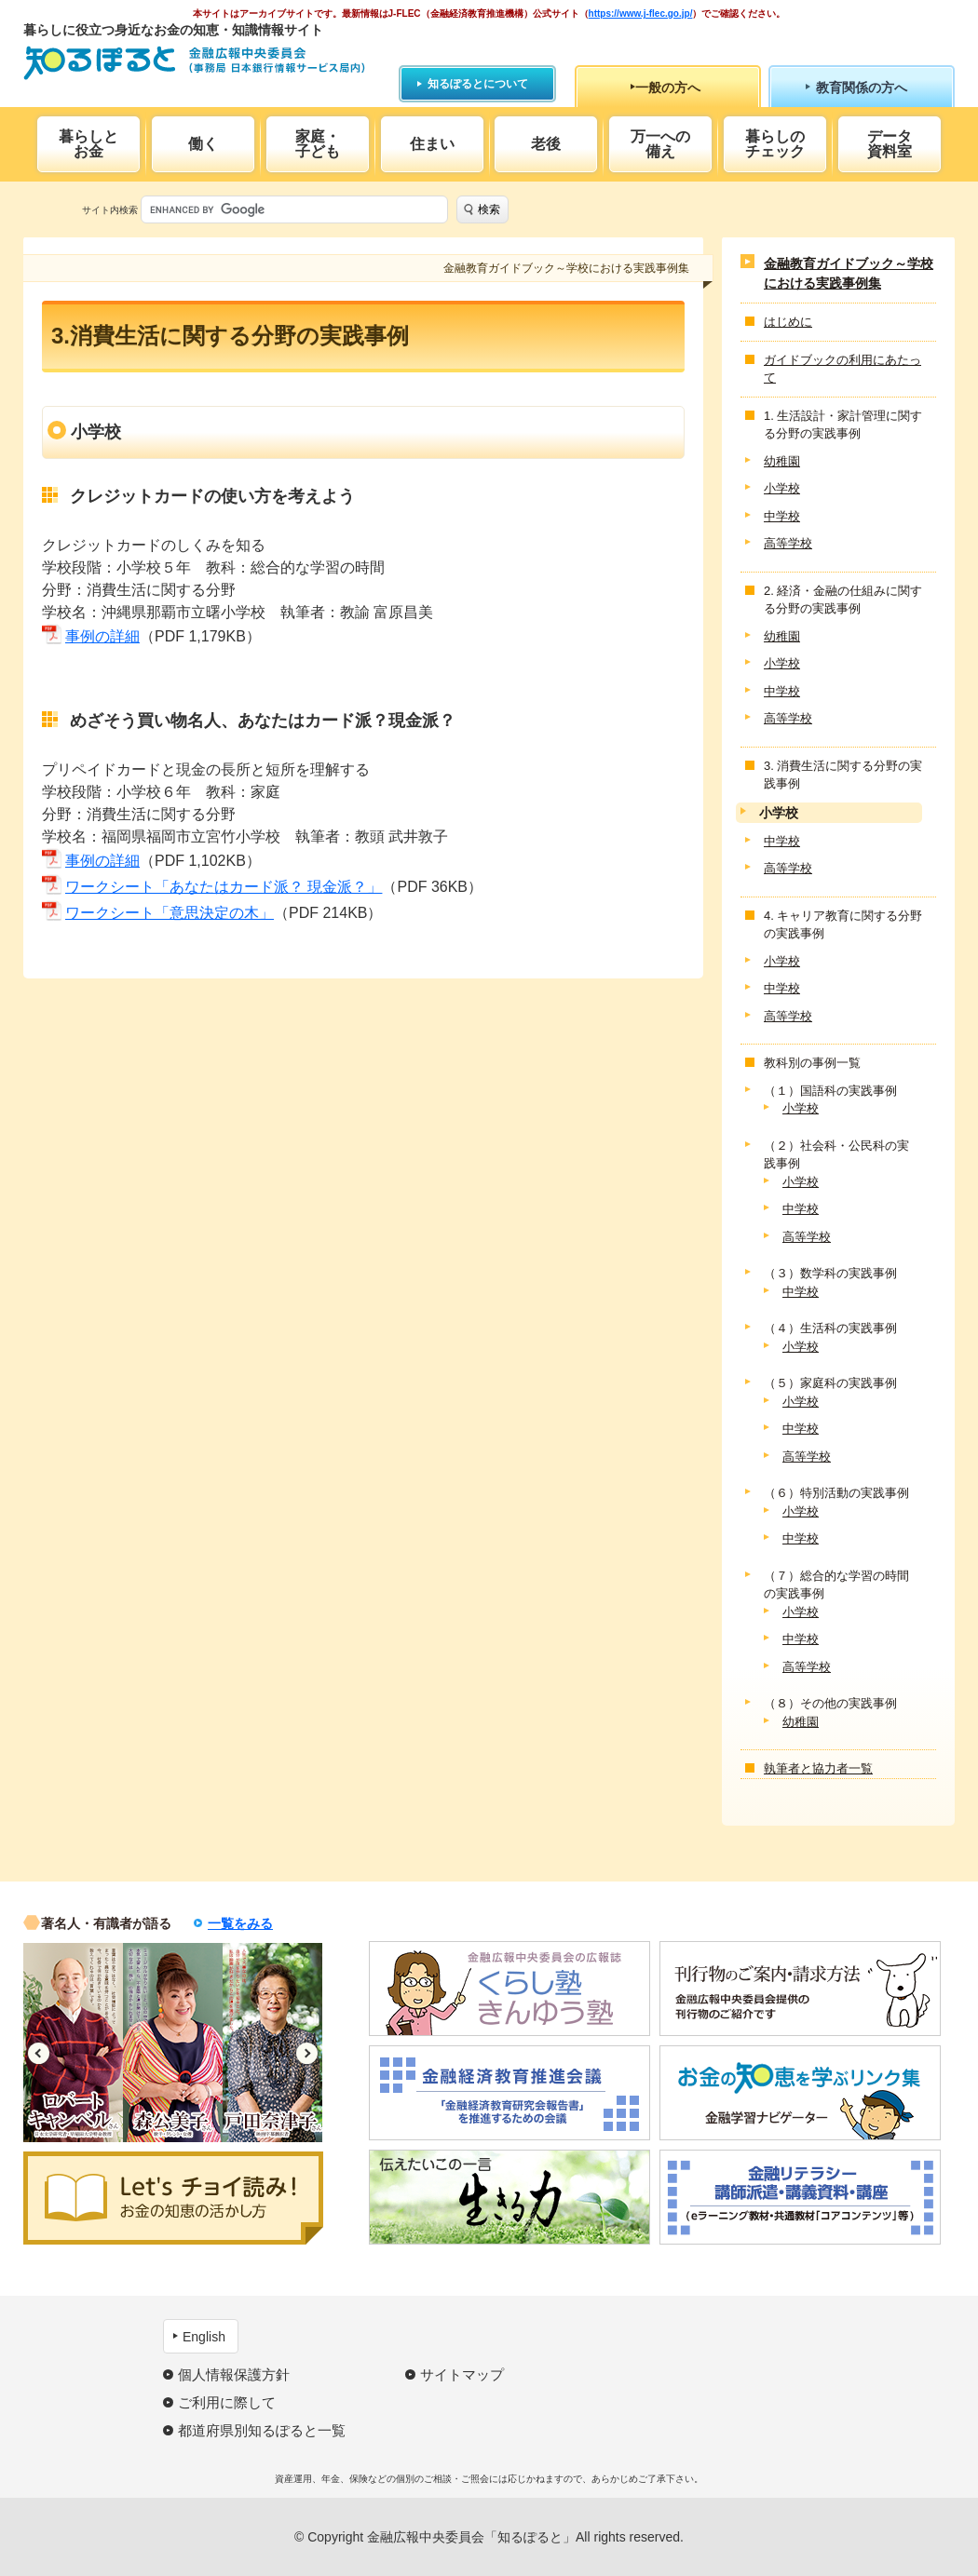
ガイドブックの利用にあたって (842, 369)
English (204, 2336)
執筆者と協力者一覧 (818, 1768)
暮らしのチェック (775, 143)
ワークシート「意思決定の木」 (169, 913)
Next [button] (307, 2053)
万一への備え (660, 143)
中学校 (782, 516)
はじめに (788, 322)
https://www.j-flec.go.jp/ (641, 13)
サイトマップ (462, 2374)
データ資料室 (889, 143)
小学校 (782, 488)
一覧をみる (240, 1923)
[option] (73, 2042)
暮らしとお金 (88, 143)
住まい (432, 144)
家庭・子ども (317, 143)
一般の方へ (667, 87)
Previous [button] (38, 2053)
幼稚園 (782, 461)
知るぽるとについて (478, 83)
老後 (546, 144)
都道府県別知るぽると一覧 (262, 2430)
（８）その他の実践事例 (830, 1703)
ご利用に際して (227, 2402)
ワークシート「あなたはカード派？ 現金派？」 (223, 887)
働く (203, 144)
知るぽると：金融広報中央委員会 (194, 63)
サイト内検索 (110, 210)
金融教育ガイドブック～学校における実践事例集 (848, 273)
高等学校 (788, 543)
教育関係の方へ (861, 87)
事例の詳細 (102, 636)
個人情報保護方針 (234, 2374)
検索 (489, 209)
